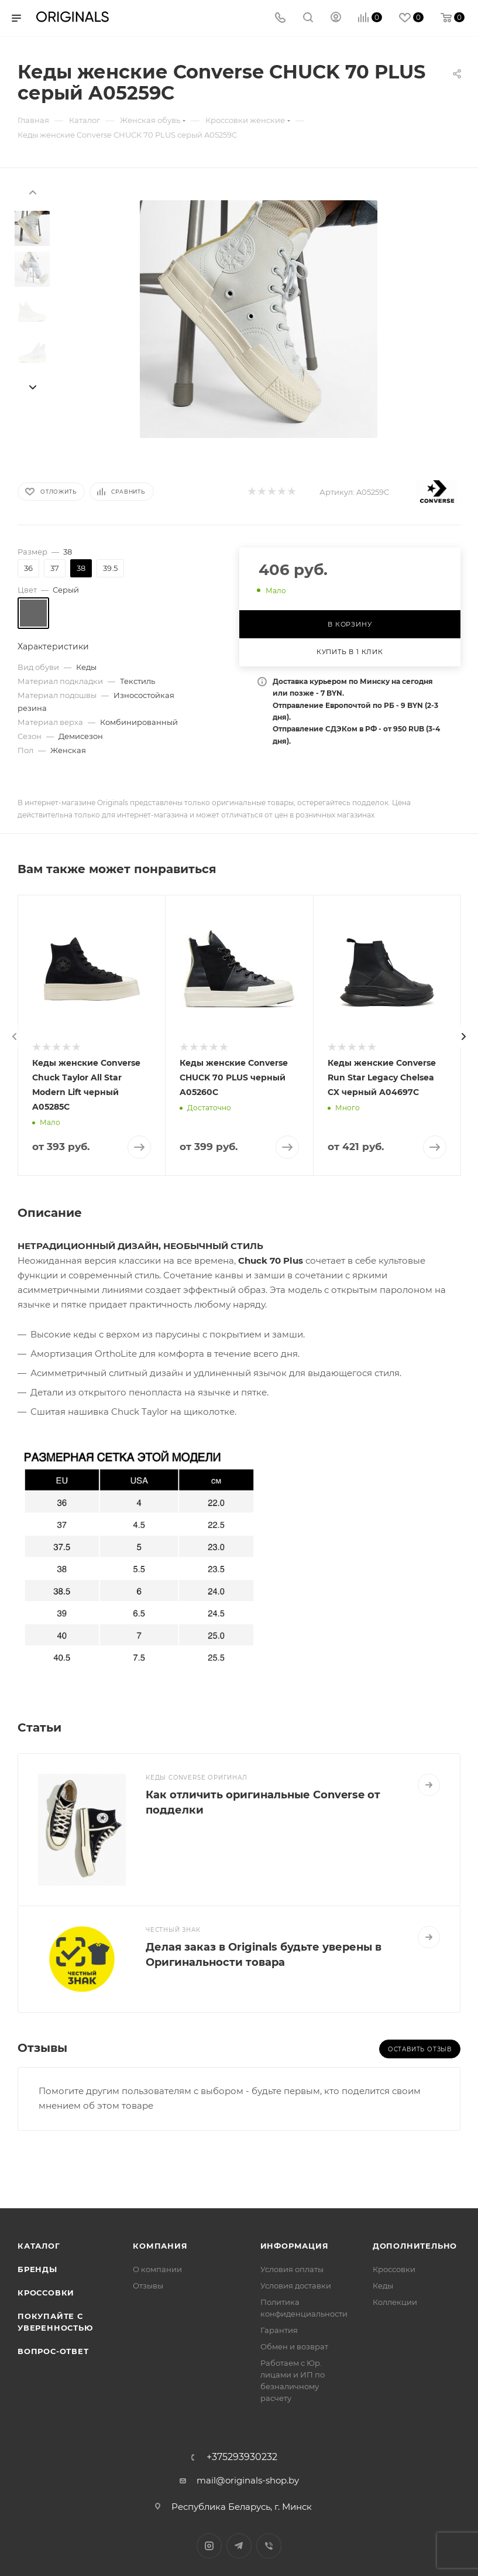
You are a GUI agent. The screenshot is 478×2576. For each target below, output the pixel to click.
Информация (294, 2245)
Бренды (37, 2269)
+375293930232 (242, 2457)
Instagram (209, 2545)
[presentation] (32, 191)
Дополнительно (415, 2245)
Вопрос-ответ (53, 2351)
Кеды (383, 2285)
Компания (160, 2245)
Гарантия (279, 2330)
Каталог (39, 2245)
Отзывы (148, 2285)
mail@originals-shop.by (248, 2480)
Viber (268, 2545)
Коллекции (395, 2302)
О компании (157, 2269)
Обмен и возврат (294, 2346)
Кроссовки (46, 2292)
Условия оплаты (292, 2269)
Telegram (239, 2545)
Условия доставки (295, 2285)
